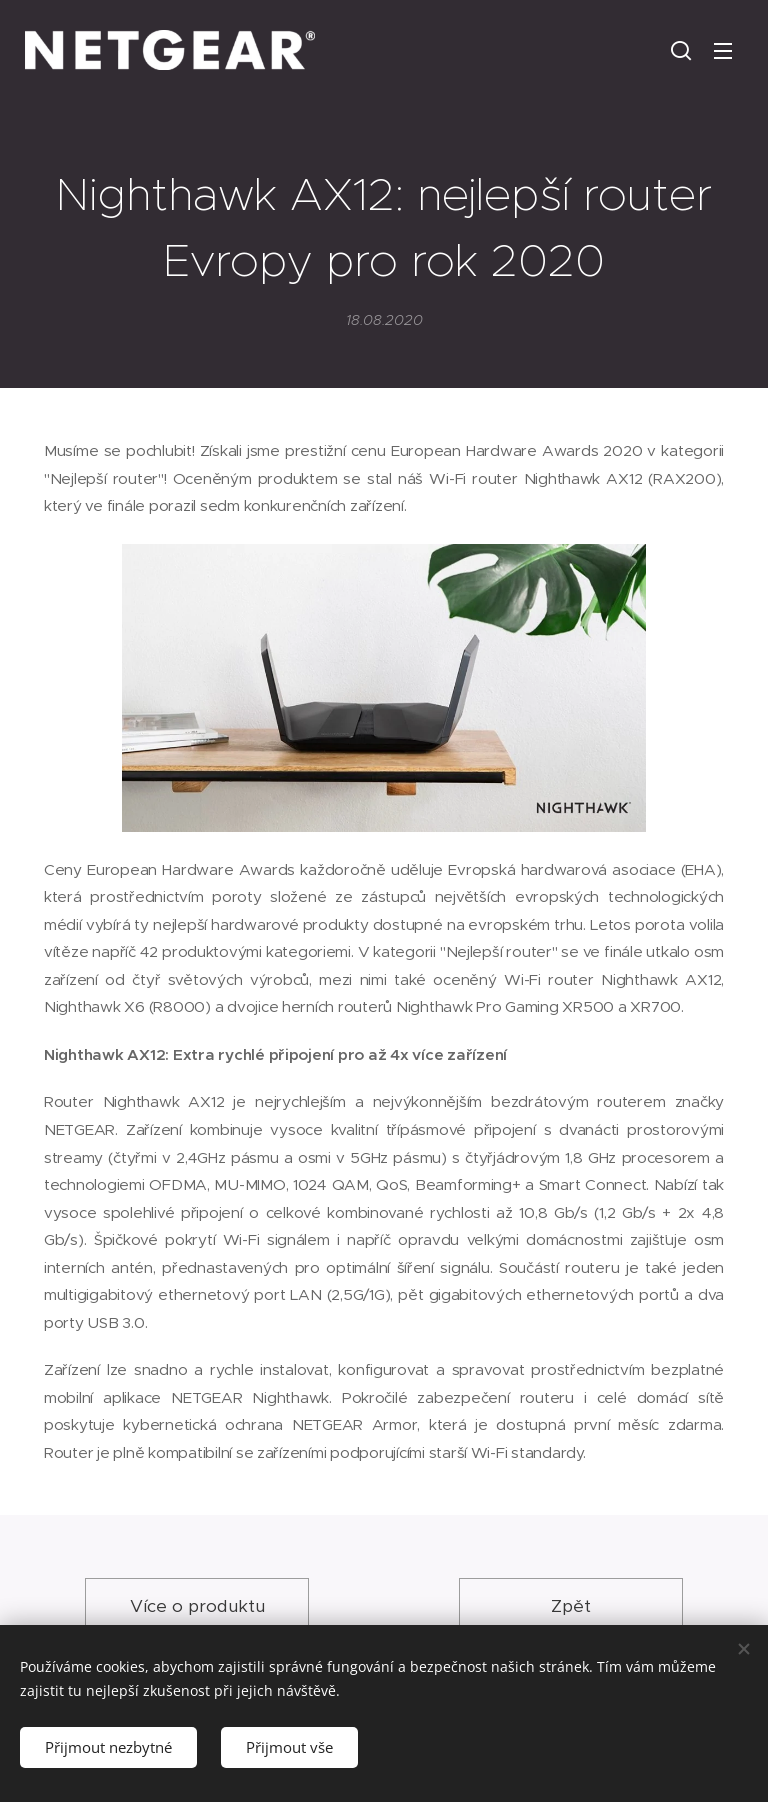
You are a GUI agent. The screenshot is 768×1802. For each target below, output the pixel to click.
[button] (681, 50)
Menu (723, 51)
